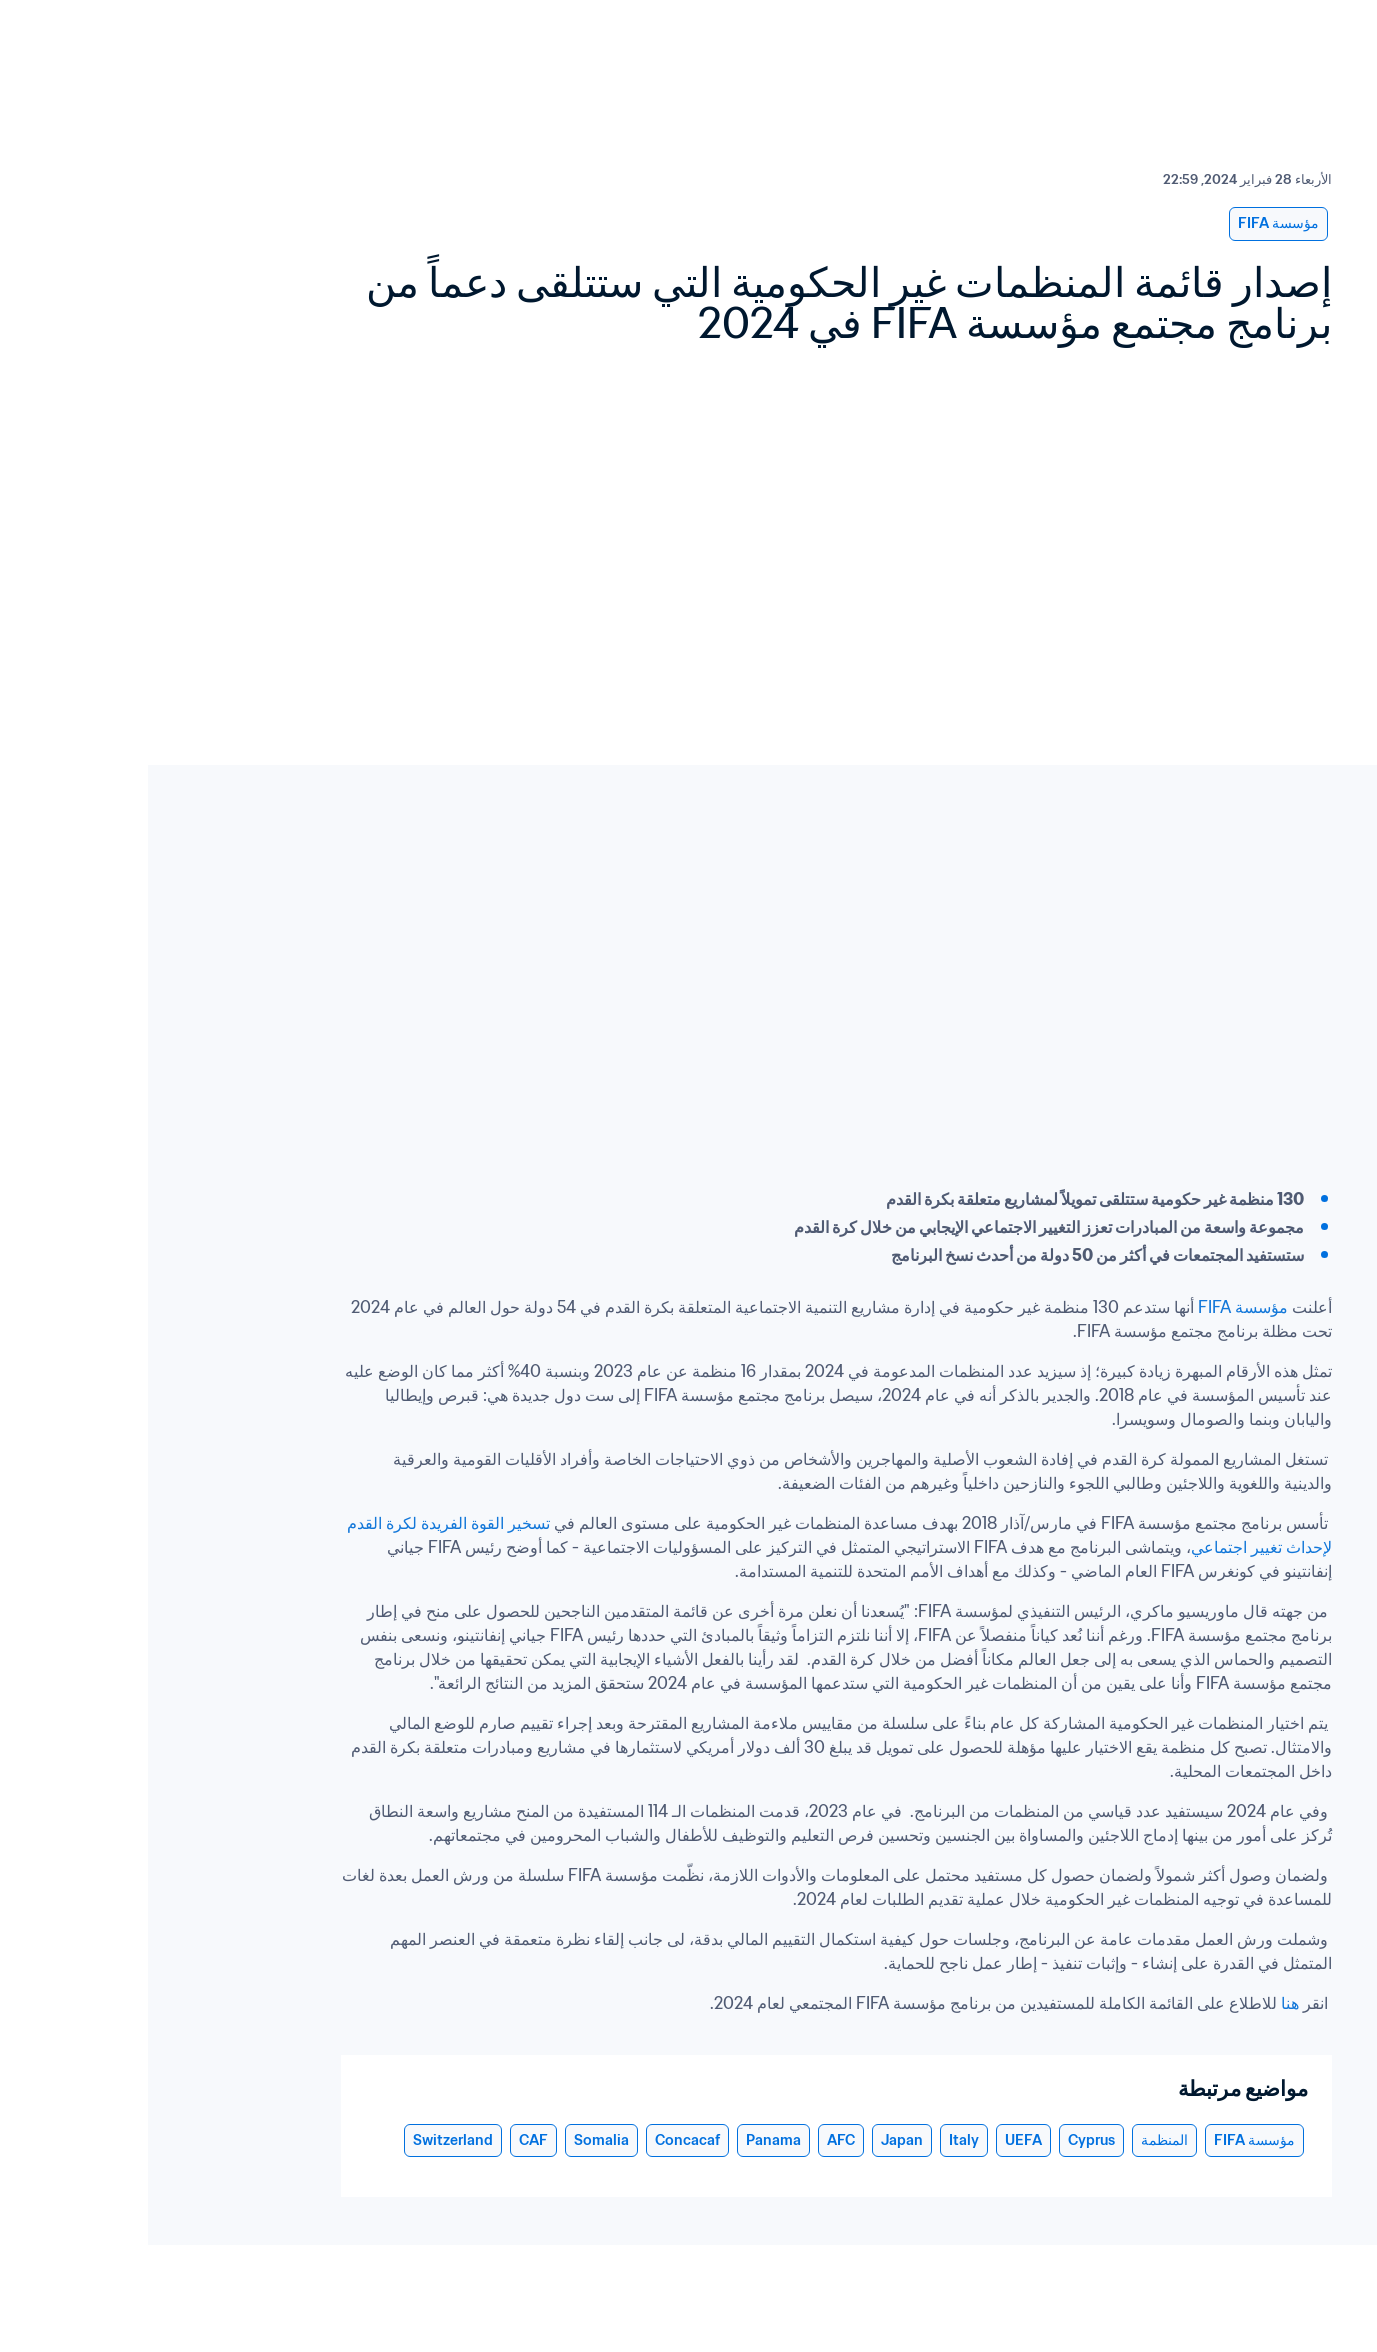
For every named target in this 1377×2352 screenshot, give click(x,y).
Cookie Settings (1305, 2334)
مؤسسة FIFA (1097, 1307)
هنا (1140, 2003)
